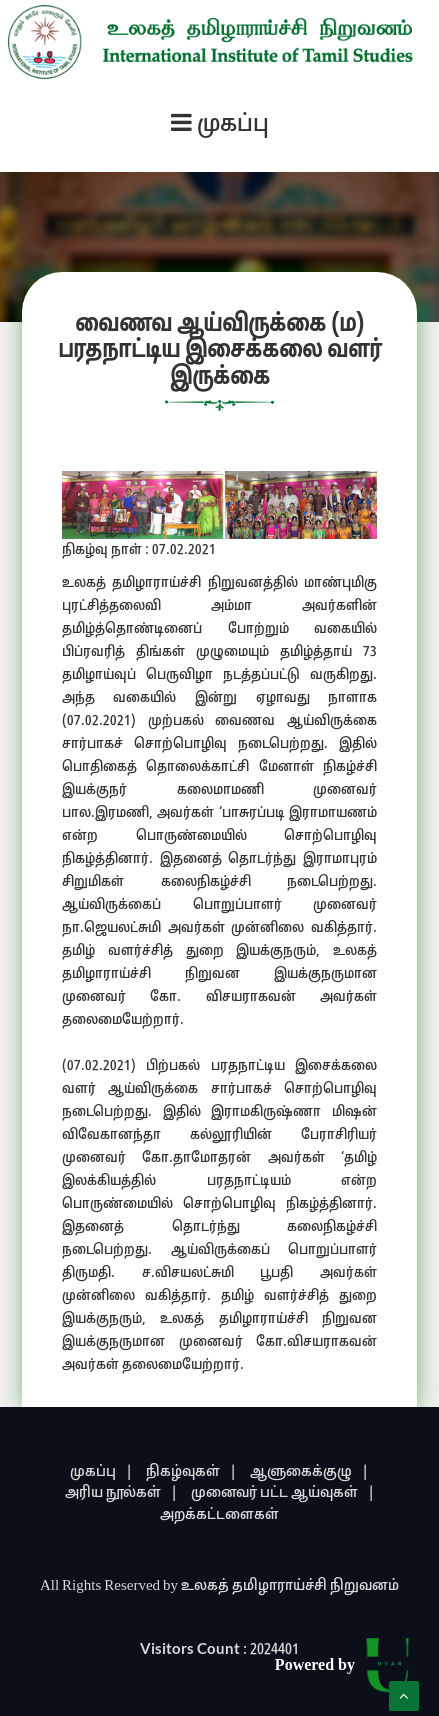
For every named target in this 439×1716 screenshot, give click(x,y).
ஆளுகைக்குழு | (309, 1472)
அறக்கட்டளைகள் (219, 1515)
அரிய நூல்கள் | (121, 1493)
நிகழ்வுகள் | (191, 1472)
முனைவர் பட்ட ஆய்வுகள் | (283, 1493)
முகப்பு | (101, 1472)
